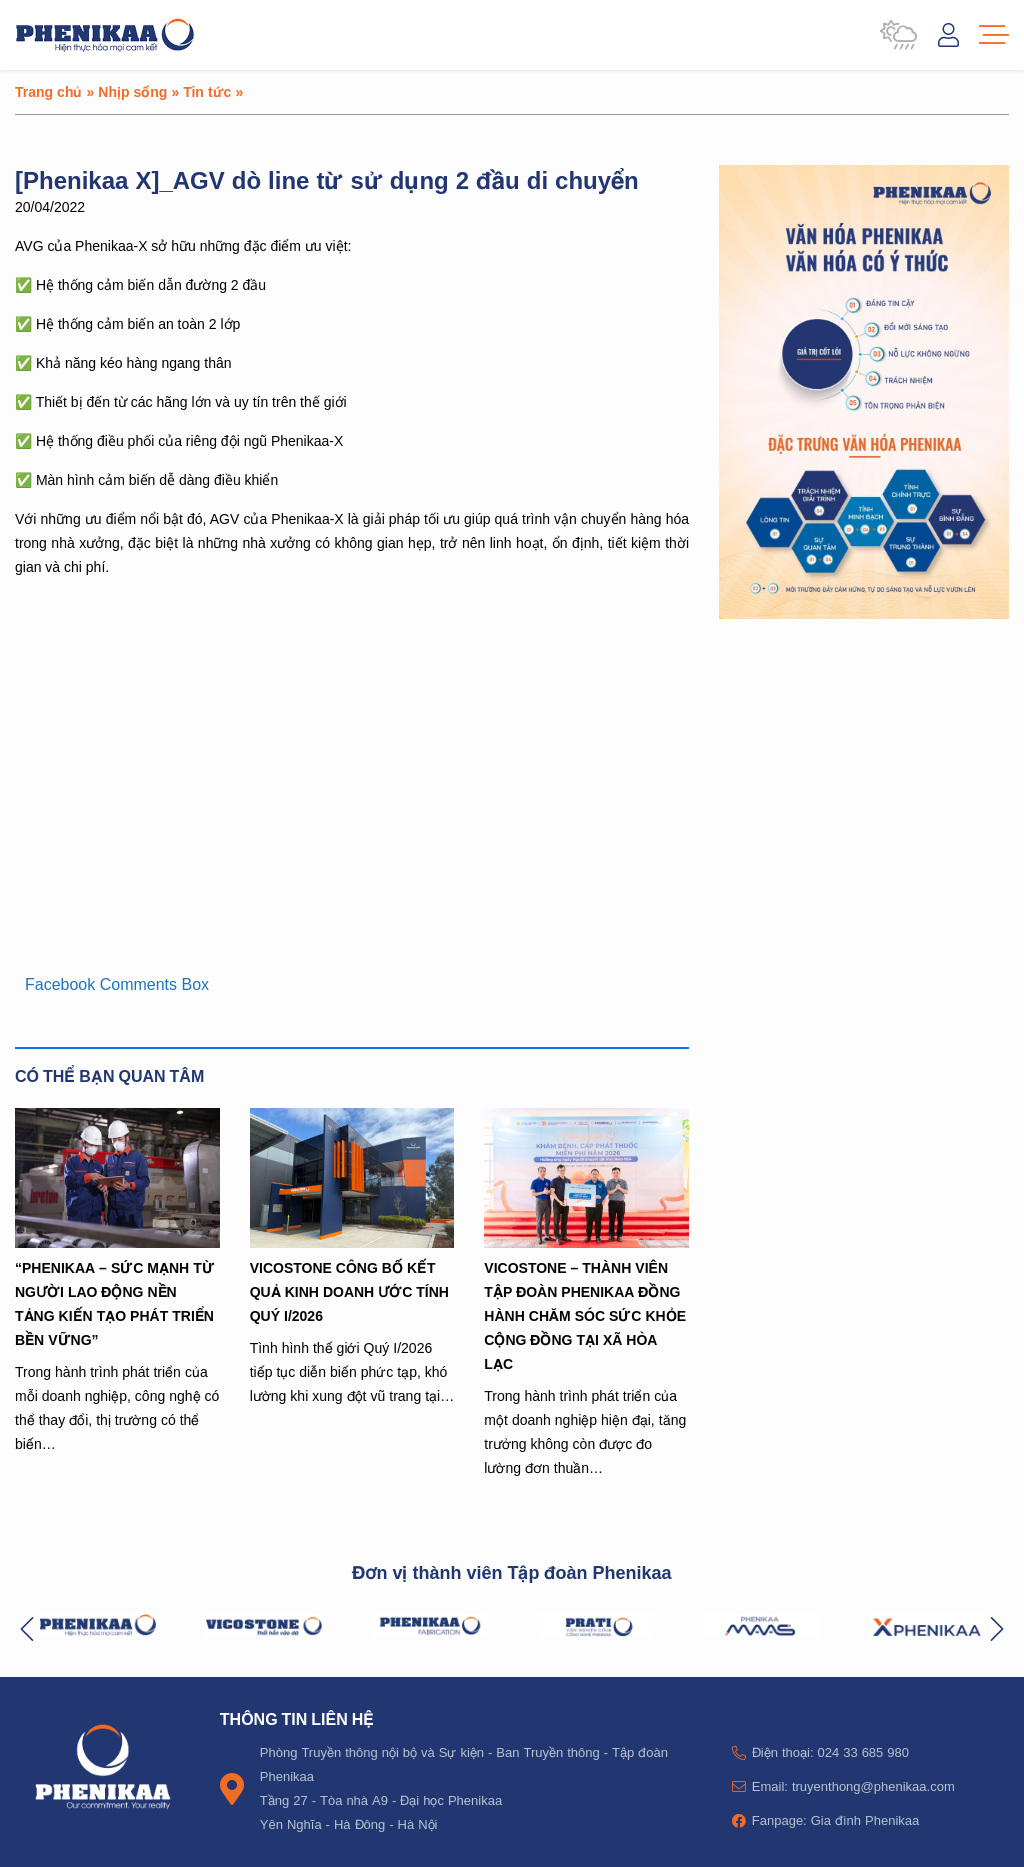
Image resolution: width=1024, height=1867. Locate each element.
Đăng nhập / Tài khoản (948, 35)
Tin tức (207, 91)
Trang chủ (48, 91)
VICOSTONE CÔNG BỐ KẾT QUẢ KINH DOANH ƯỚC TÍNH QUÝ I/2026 (349, 1291)
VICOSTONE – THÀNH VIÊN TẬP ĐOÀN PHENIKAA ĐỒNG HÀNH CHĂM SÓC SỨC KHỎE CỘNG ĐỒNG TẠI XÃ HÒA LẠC (585, 1315)
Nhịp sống (132, 91)
